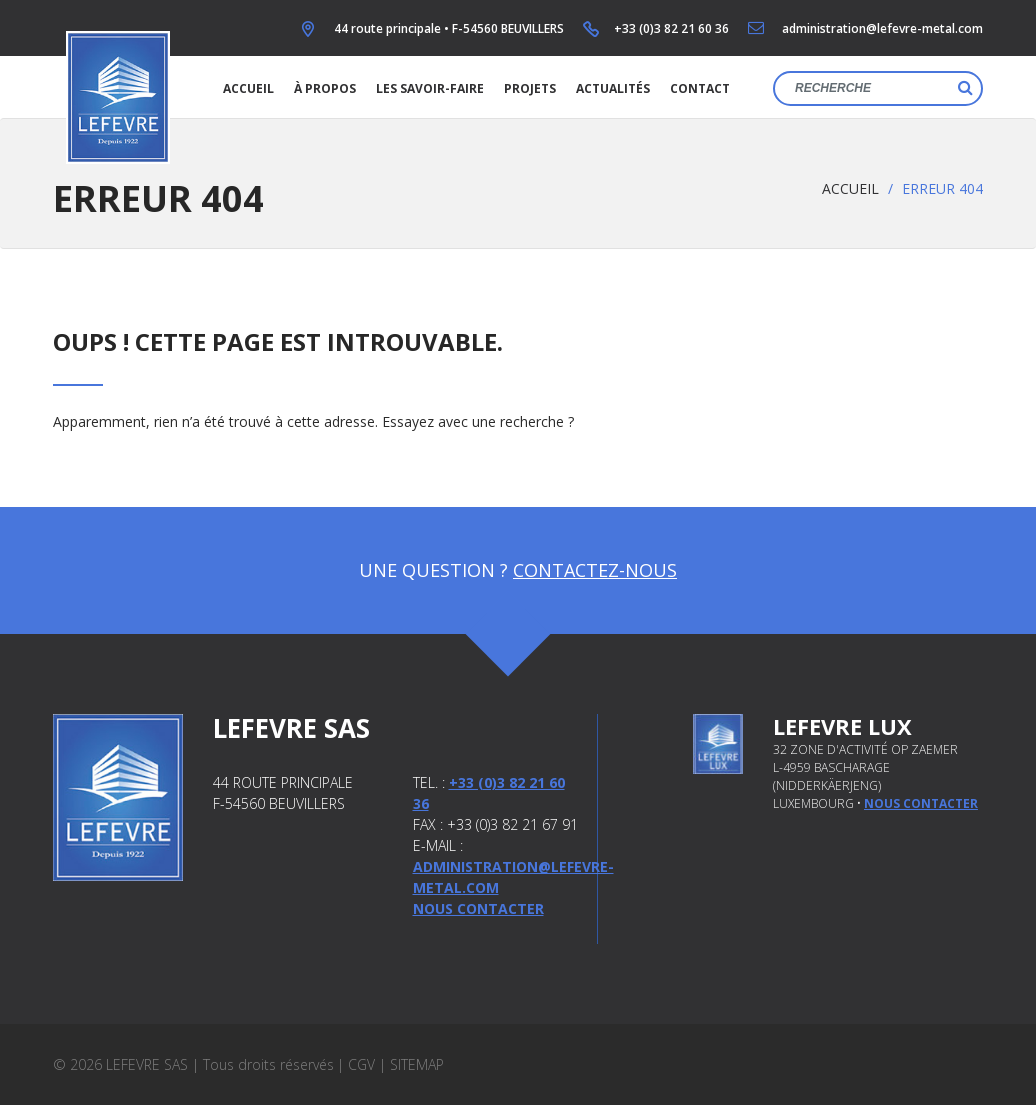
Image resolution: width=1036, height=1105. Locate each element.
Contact (700, 88)
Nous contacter (478, 908)
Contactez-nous (595, 570)
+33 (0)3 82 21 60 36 (671, 28)
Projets (530, 88)
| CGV (356, 1064)
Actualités (613, 88)
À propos (325, 88)
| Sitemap (411, 1064)
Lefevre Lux (842, 726)
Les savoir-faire (430, 88)
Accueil (248, 88)
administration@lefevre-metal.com (882, 28)
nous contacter (921, 803)
